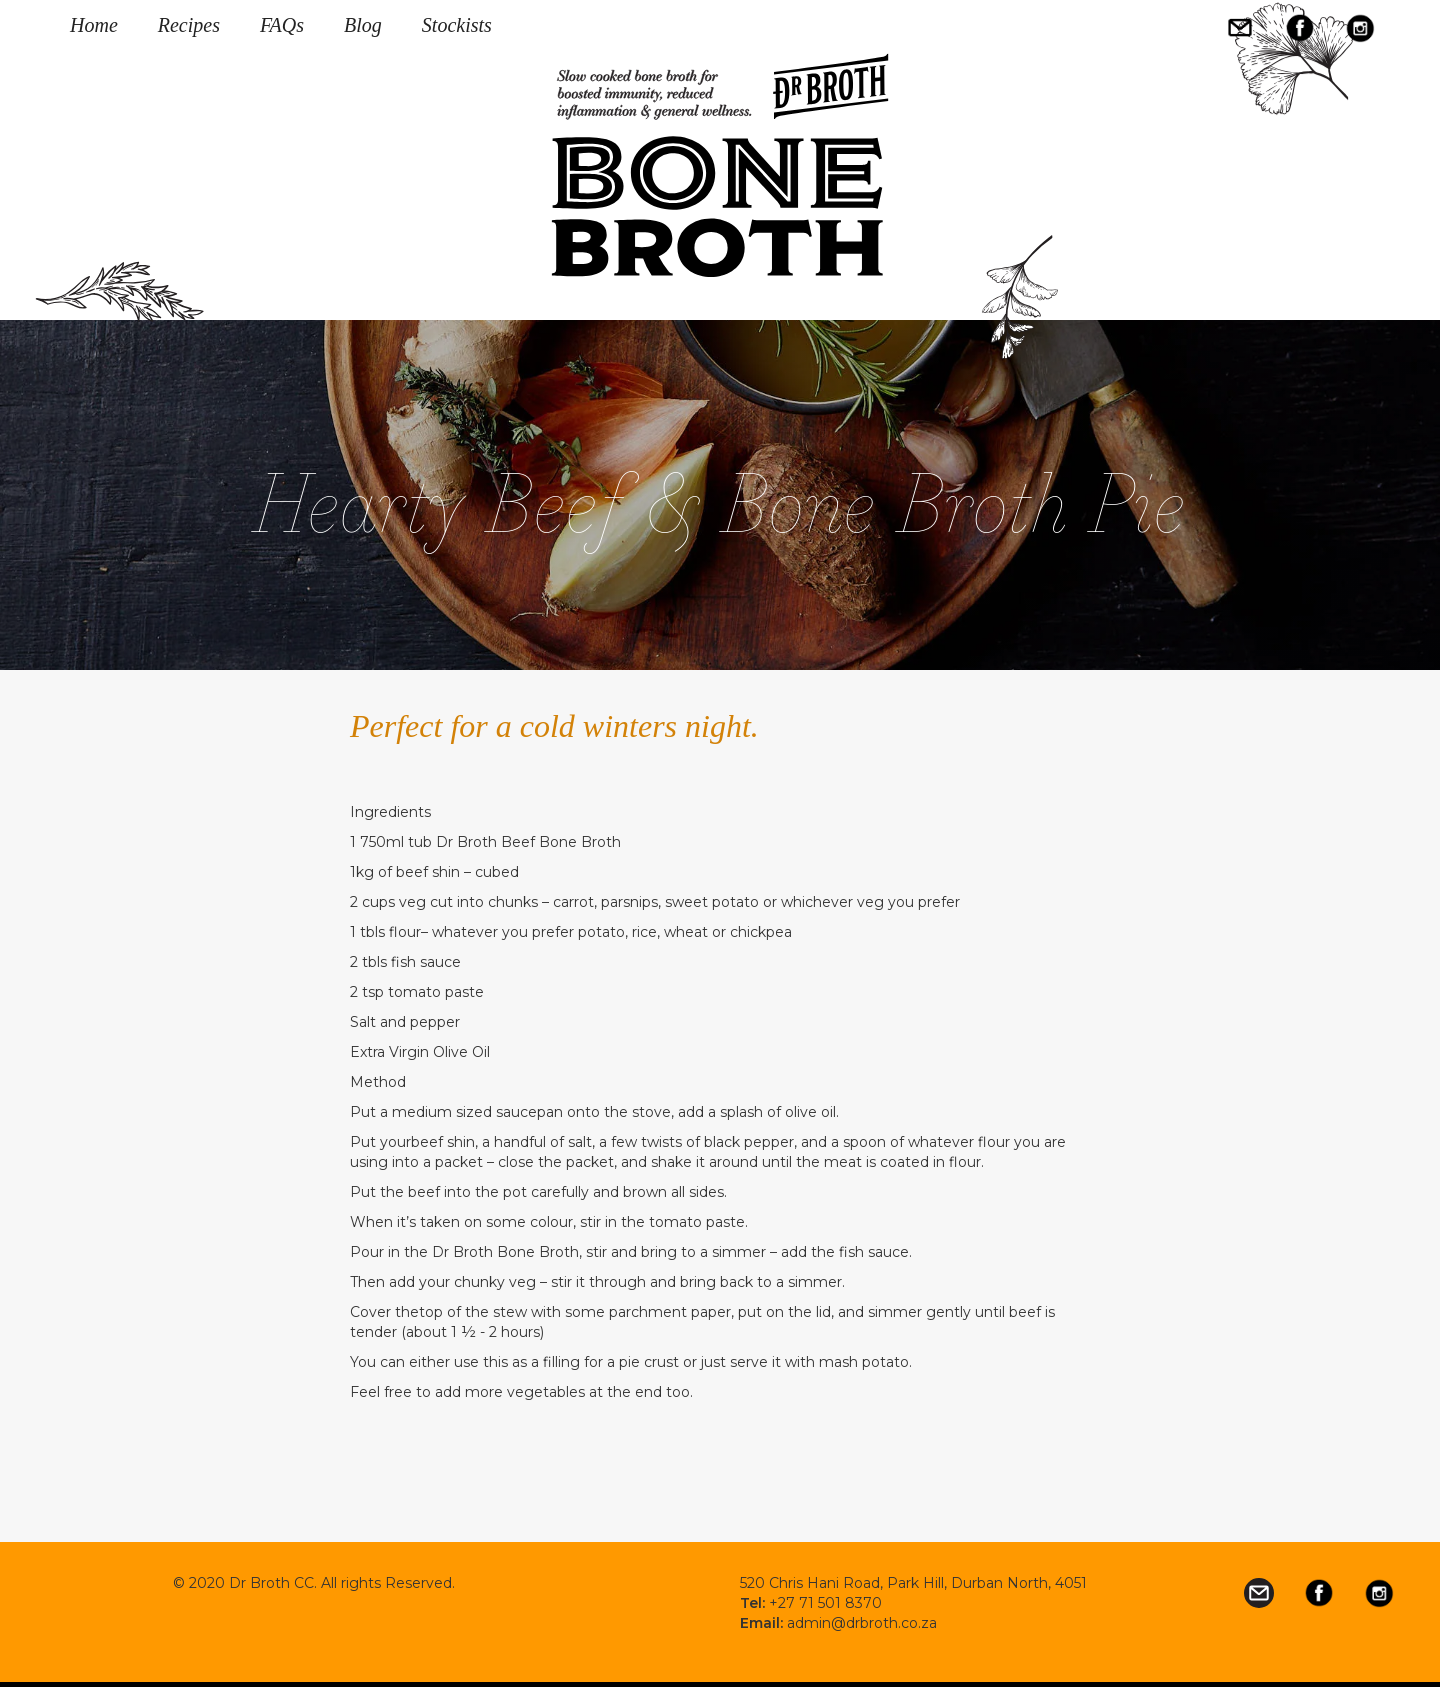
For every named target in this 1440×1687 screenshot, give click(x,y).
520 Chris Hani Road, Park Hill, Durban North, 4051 (913, 1583)
